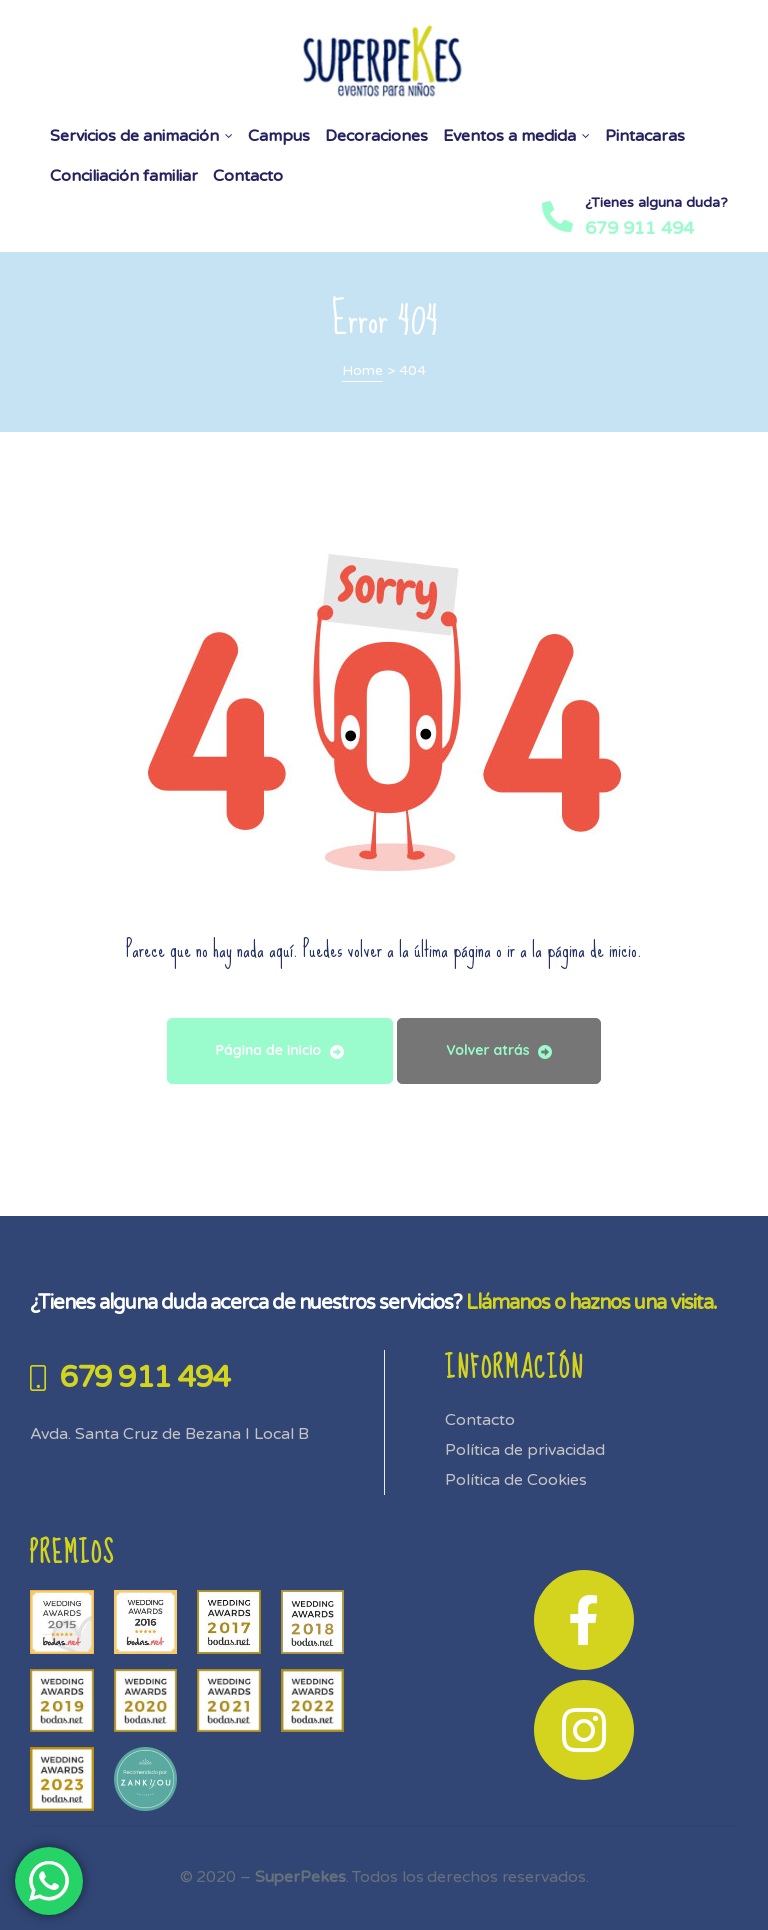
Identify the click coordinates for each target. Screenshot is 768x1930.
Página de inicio (280, 1050)
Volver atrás (499, 1050)
